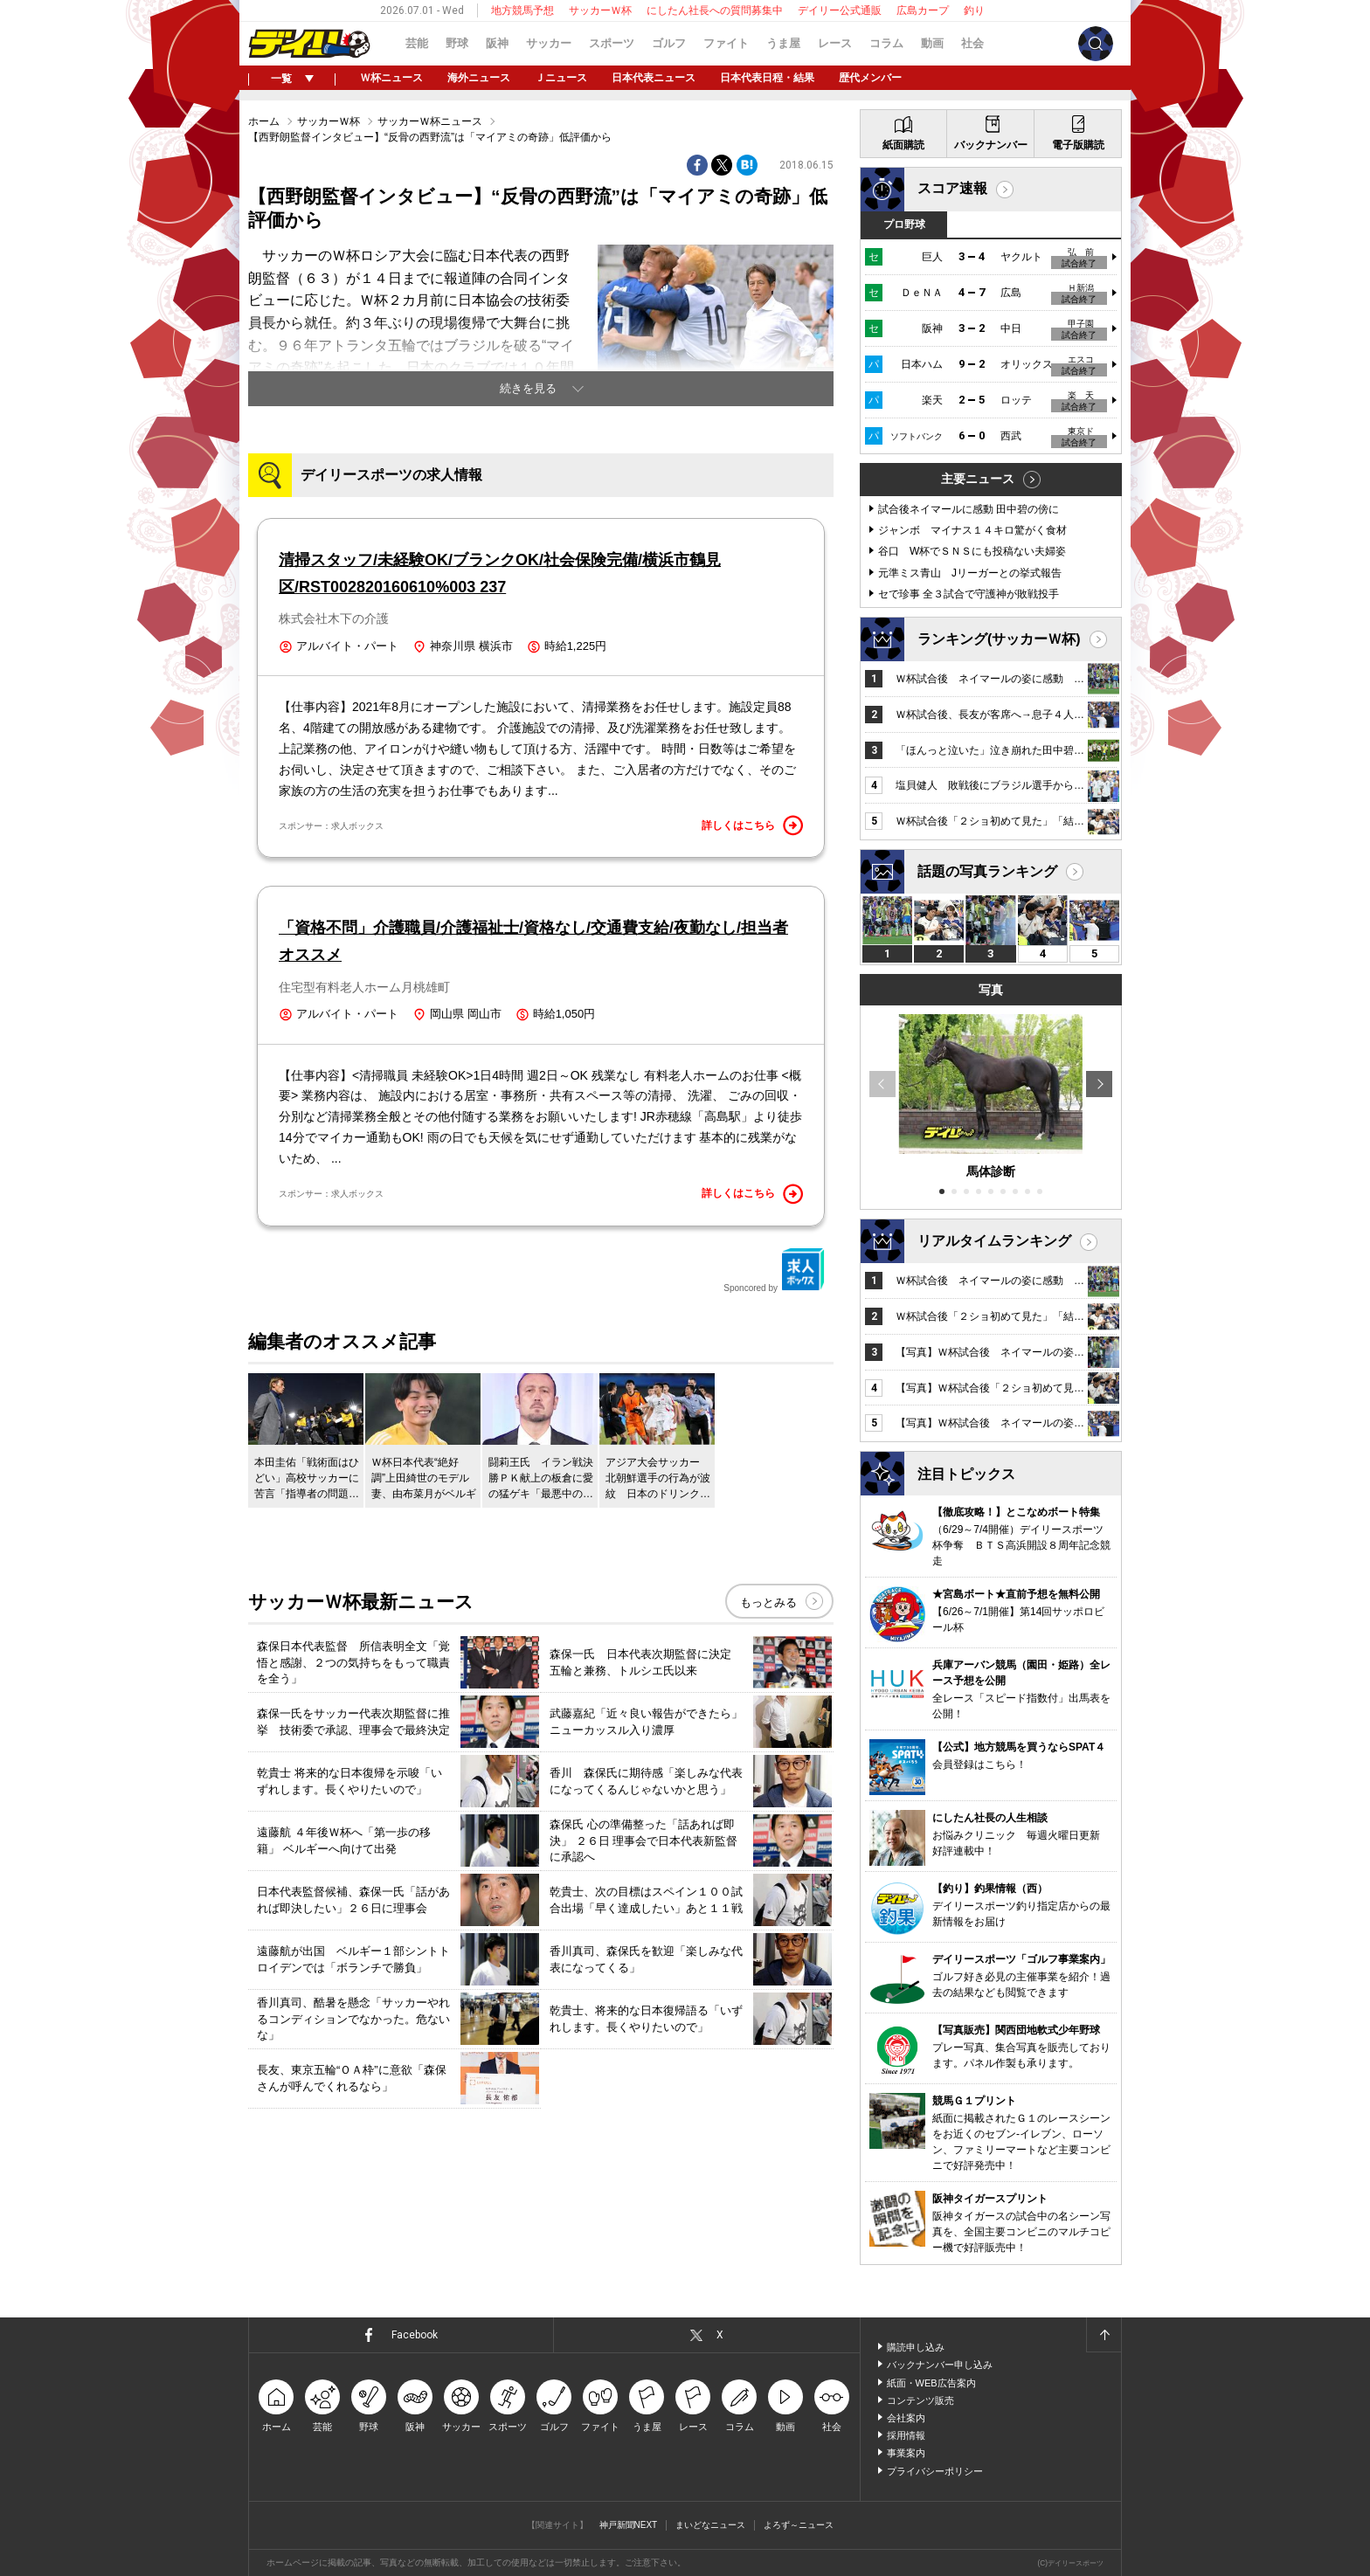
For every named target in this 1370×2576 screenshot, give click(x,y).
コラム (886, 43)
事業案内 (906, 2453)
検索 (1095, 43)
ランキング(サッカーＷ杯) (999, 639)
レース (835, 43)
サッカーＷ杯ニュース (429, 121)
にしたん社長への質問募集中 (715, 10)
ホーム (264, 121)
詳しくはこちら (752, 825)
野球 (457, 43)
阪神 (497, 43)
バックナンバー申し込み (940, 2364)
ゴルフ (669, 43)
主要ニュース (977, 479)
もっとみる (768, 1602)
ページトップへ (1103, 2334)
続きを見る (528, 388)
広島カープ (922, 10)
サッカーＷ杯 (600, 10)
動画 (932, 43)
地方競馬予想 (522, 10)
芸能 (416, 43)
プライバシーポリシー (935, 2471)
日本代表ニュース (653, 78)
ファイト (726, 43)
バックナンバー (991, 145)
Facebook (414, 2335)
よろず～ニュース (799, 2525)
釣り (974, 10)
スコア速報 (952, 188)
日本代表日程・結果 (767, 78)
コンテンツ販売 (920, 2400)
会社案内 (906, 2418)
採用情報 (906, 2435)
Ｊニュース (561, 78)
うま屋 (783, 43)
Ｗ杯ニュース (391, 78)
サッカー (548, 43)
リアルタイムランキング (994, 1240)
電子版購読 (1078, 145)
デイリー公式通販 (840, 10)
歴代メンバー (870, 78)
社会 (972, 43)
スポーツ (611, 43)
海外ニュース (478, 78)
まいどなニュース (710, 2525)
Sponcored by (774, 1270)
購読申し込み (915, 2347)
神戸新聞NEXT (628, 2525)
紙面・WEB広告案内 (931, 2383)
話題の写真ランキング (987, 871)
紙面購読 (903, 145)
